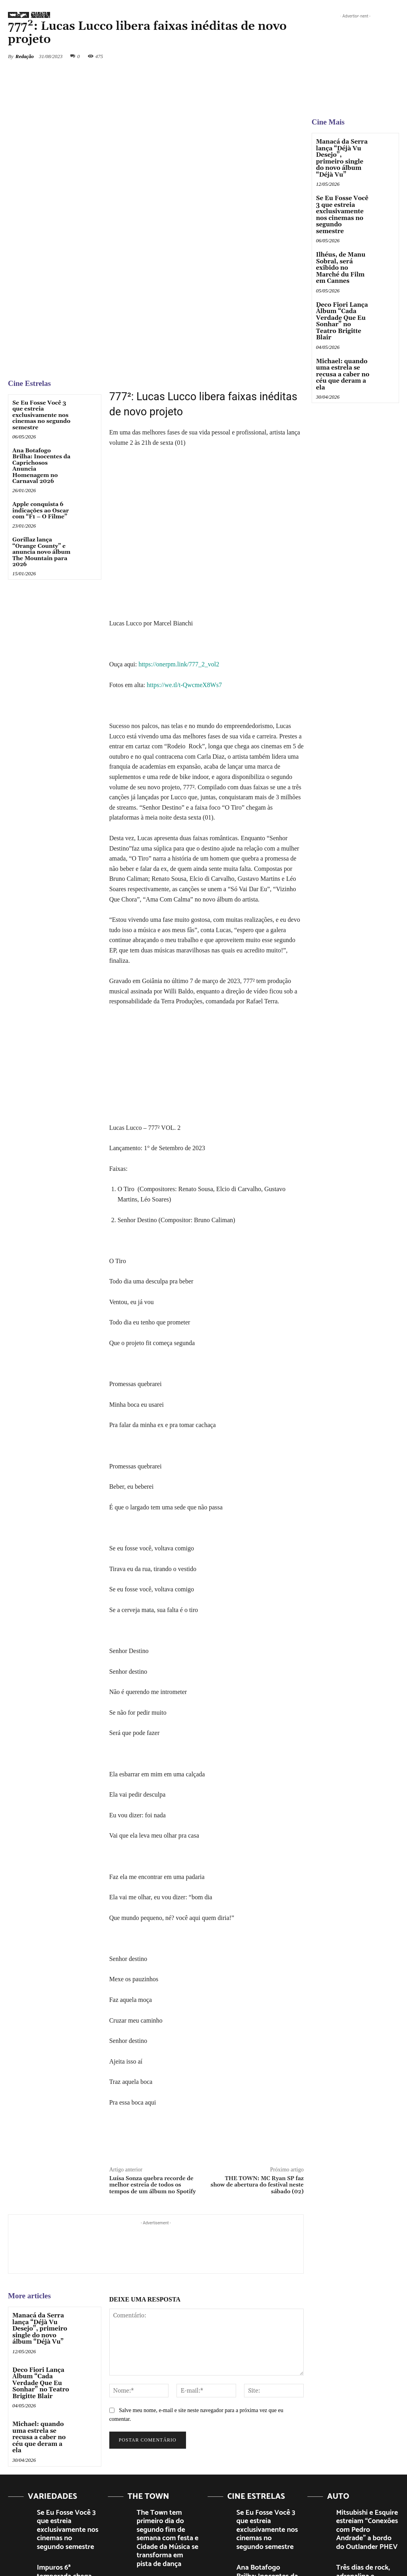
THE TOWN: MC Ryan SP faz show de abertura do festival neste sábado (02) (257, 2086)
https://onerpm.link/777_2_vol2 (178, 565)
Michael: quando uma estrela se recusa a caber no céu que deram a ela (40, 2330)
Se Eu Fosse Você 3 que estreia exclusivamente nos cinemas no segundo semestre (41, 317)
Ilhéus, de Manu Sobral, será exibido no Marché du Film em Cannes (342, 249)
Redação (25, 56)
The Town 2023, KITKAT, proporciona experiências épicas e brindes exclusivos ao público (166, 2514)
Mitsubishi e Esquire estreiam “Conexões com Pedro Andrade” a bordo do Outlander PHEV (365, 2416)
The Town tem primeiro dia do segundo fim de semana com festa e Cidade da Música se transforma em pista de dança (165, 2423)
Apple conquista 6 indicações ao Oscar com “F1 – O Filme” (40, 412)
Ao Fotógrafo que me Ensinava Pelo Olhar (62, 2488)
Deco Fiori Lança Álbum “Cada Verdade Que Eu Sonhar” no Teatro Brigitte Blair (38, 2281)
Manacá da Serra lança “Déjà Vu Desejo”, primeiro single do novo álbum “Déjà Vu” (38, 2229)
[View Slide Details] (355, 64)
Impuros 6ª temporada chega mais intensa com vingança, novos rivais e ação (65, 2455)
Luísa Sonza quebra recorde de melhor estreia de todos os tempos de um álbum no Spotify (152, 2086)
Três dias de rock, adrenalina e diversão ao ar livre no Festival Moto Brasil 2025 (365, 2455)
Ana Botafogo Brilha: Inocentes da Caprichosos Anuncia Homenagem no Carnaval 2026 (41, 367)
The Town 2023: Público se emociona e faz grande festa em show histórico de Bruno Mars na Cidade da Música (167, 2472)
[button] (339, 18)
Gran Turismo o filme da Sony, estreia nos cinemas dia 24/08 (366, 2491)
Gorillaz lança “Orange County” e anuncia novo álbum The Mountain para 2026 (41, 453)
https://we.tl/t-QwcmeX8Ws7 (184, 586)
